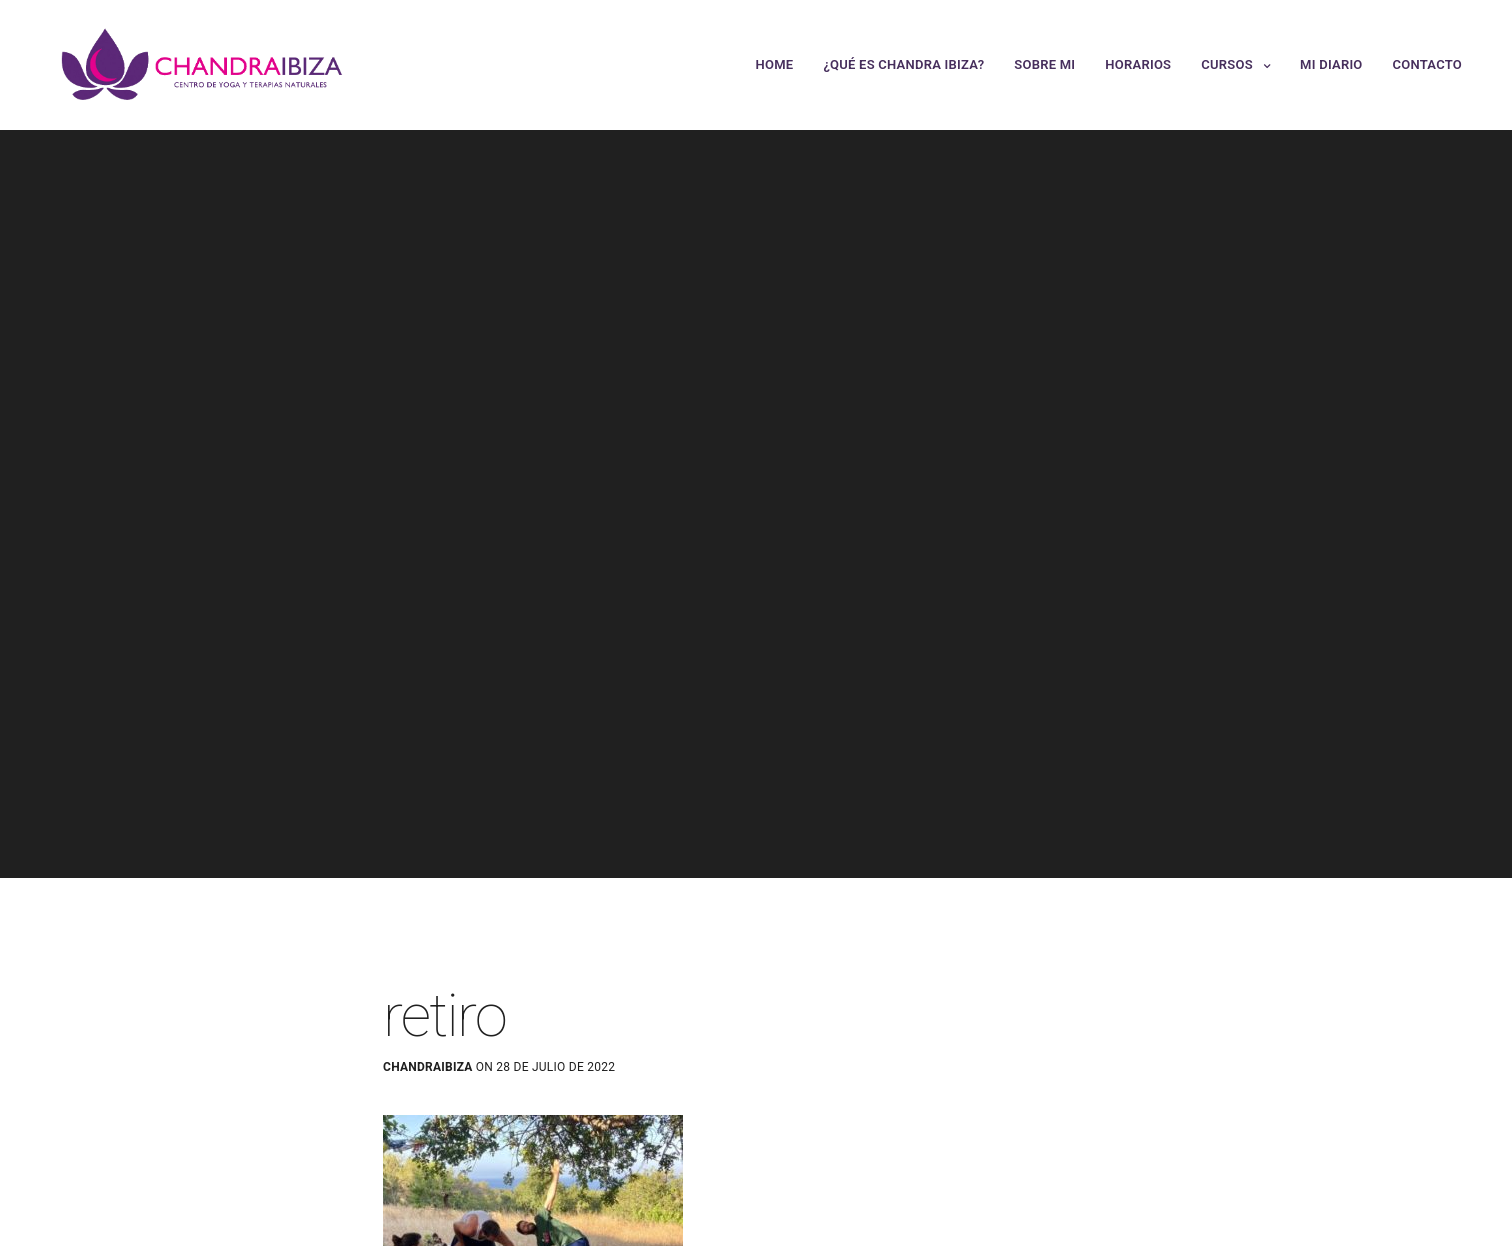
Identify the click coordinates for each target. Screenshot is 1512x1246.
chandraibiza (428, 1067)
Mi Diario (1331, 64)
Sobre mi (1044, 64)
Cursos (1227, 64)
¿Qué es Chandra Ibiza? (903, 64)
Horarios (1138, 64)
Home (775, 64)
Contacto (1427, 64)
